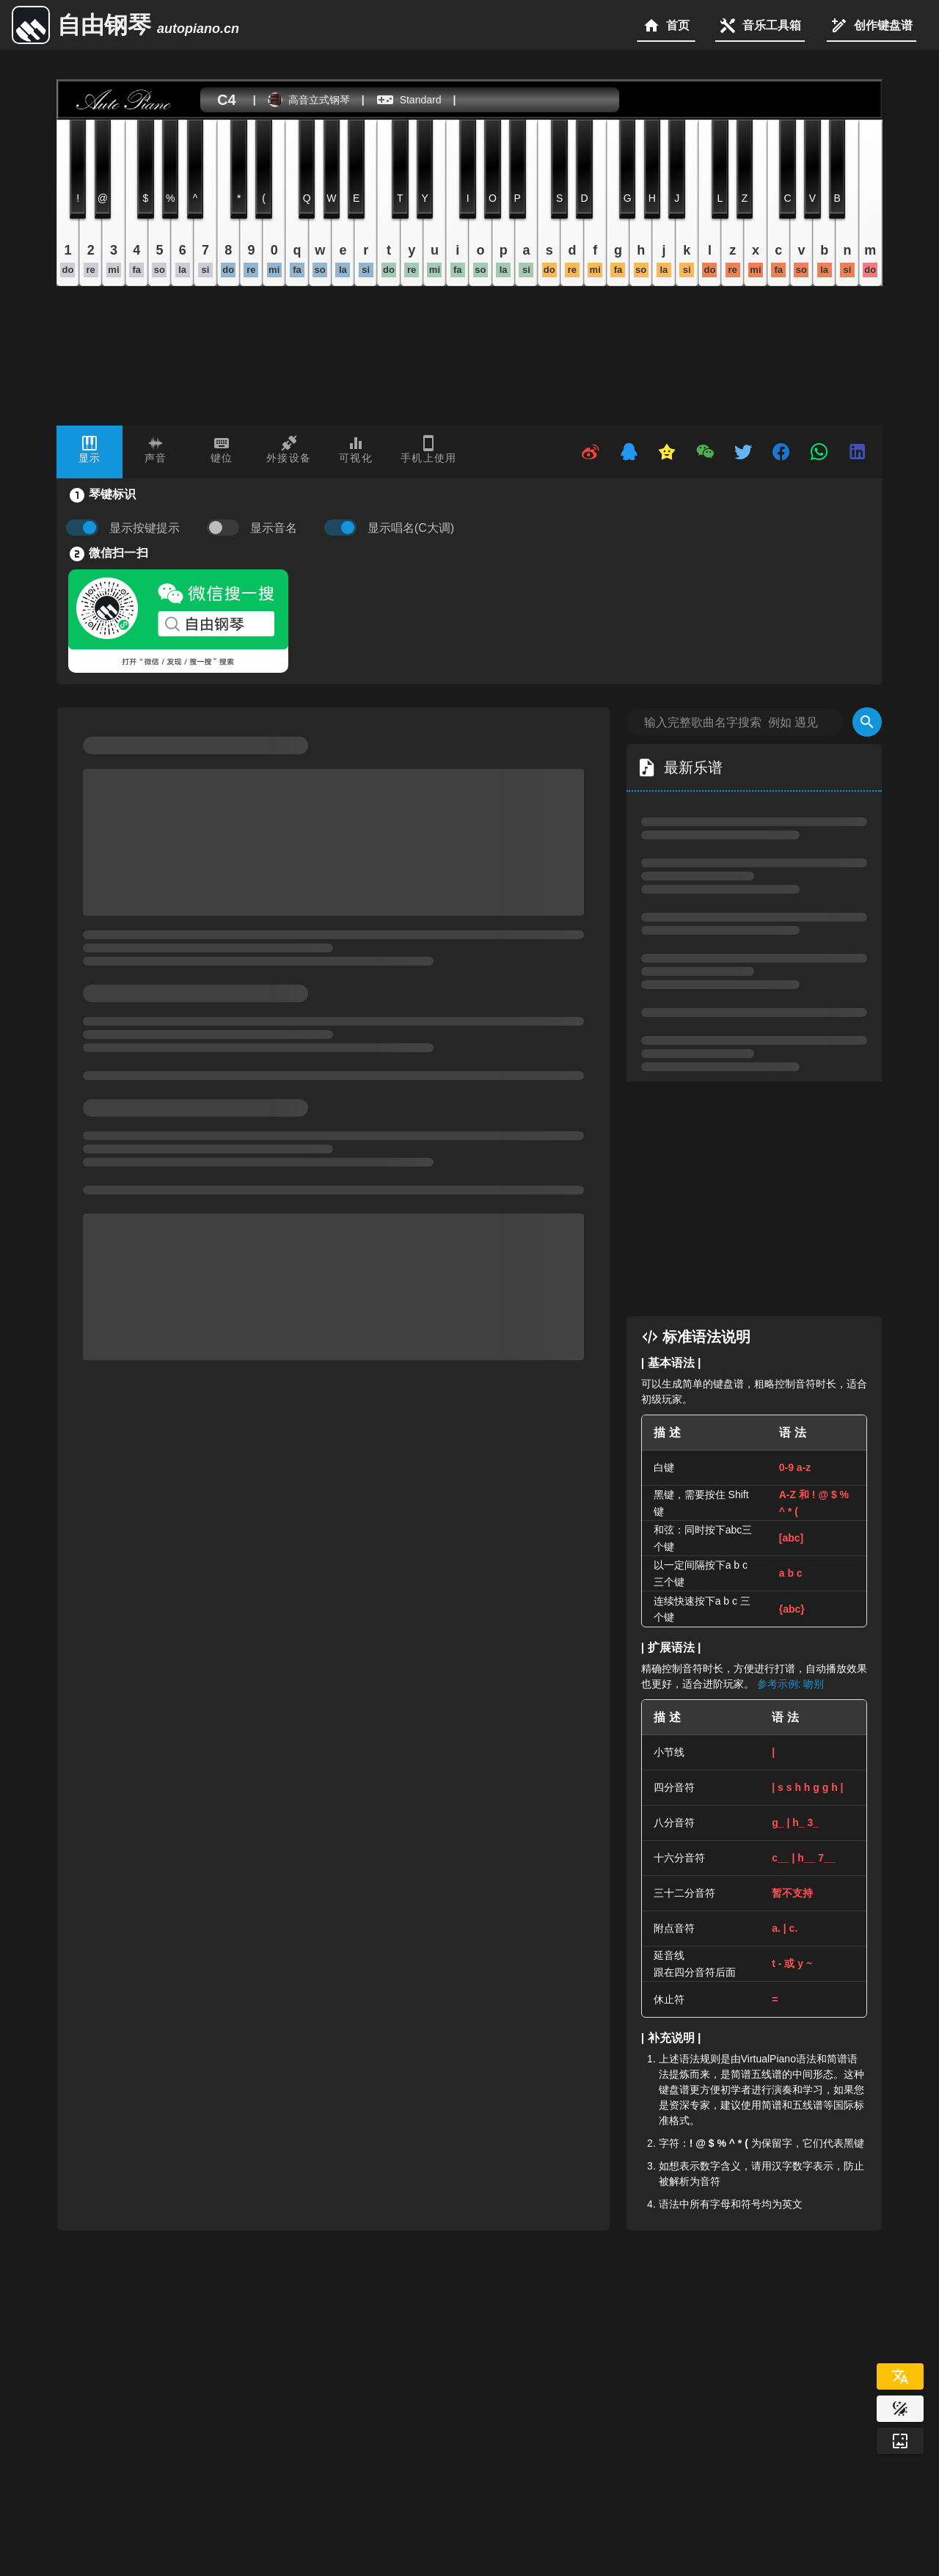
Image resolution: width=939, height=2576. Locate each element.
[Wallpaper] (900, 2441)
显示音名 (273, 528)
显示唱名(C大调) (411, 528)
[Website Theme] (900, 2409)
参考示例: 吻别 (791, 1684)
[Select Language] (900, 2376)
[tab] (89, 452)
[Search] (867, 722)
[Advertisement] (768, 1199)
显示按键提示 (144, 528)
